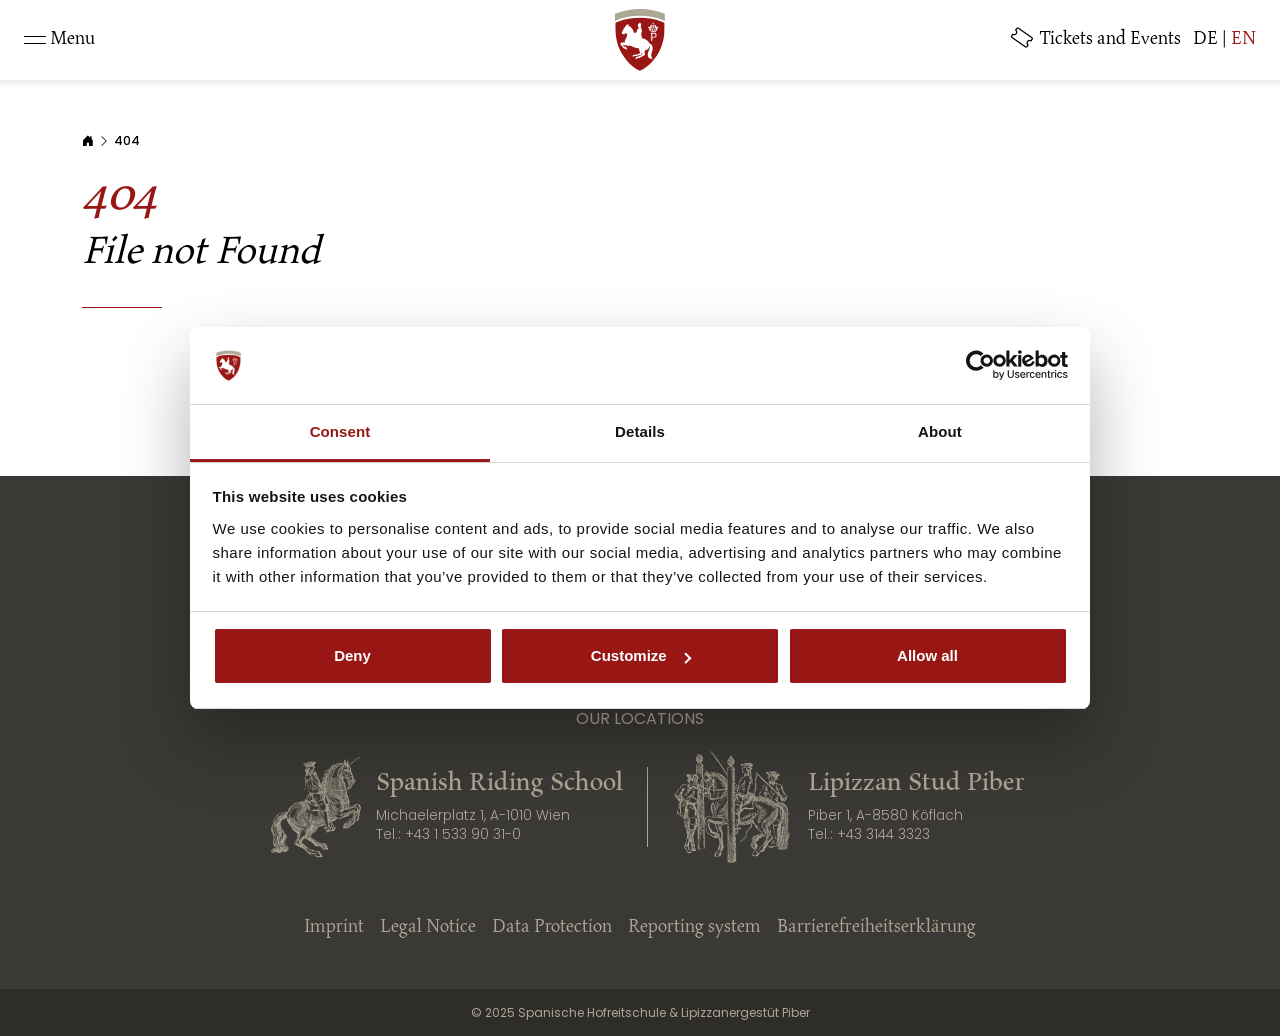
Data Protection (552, 928)
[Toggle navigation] (59, 40)
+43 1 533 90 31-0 (463, 834)
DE (1205, 40)
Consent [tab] (340, 431)
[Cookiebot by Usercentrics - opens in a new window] (980, 366)
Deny (352, 655)
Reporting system (694, 928)
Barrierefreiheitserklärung (876, 928)
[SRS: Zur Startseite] (640, 40)
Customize (641, 655)
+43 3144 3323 (883, 834)
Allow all (927, 655)
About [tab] (940, 431)
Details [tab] (640, 431)
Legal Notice (428, 928)
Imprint (334, 928)
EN (1243, 40)
